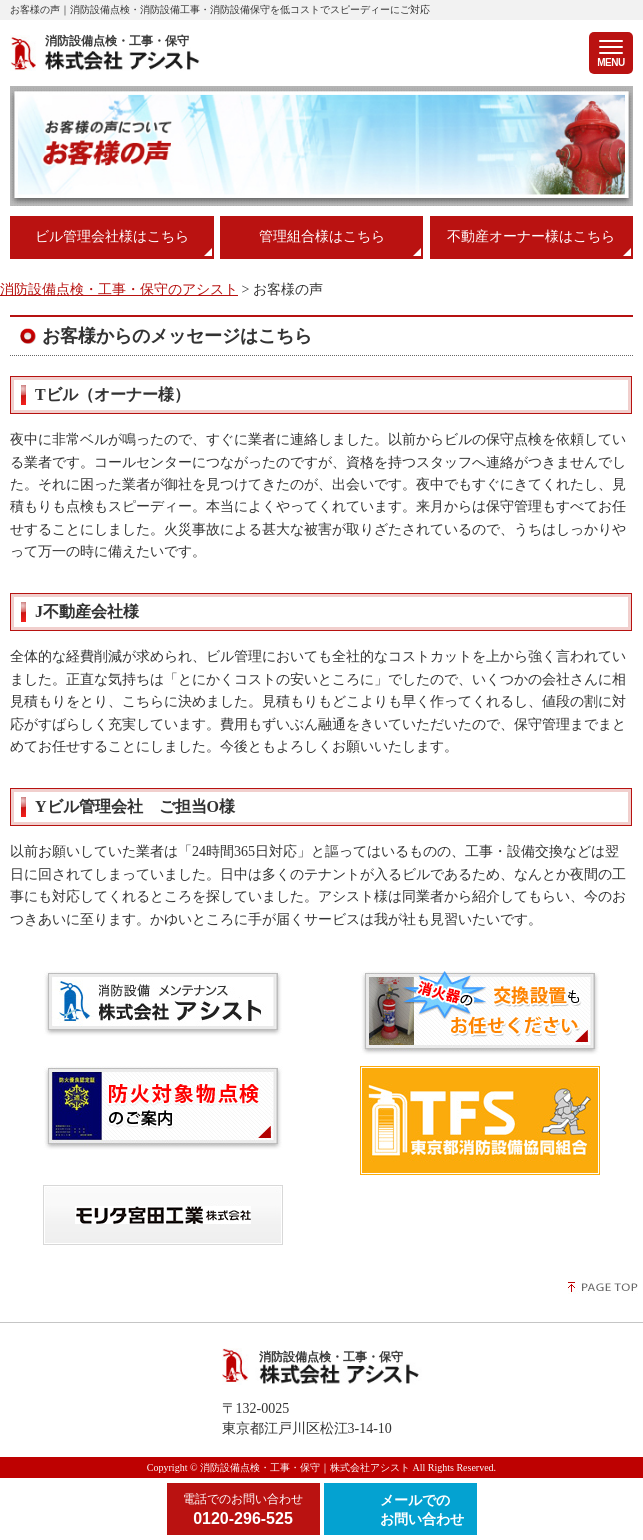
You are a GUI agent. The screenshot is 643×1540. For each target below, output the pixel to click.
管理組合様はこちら (322, 236)
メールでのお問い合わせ (422, 1510)
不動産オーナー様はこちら (531, 236)
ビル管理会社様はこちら (112, 236)
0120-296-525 (242, 1509)
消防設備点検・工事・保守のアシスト (119, 289)
